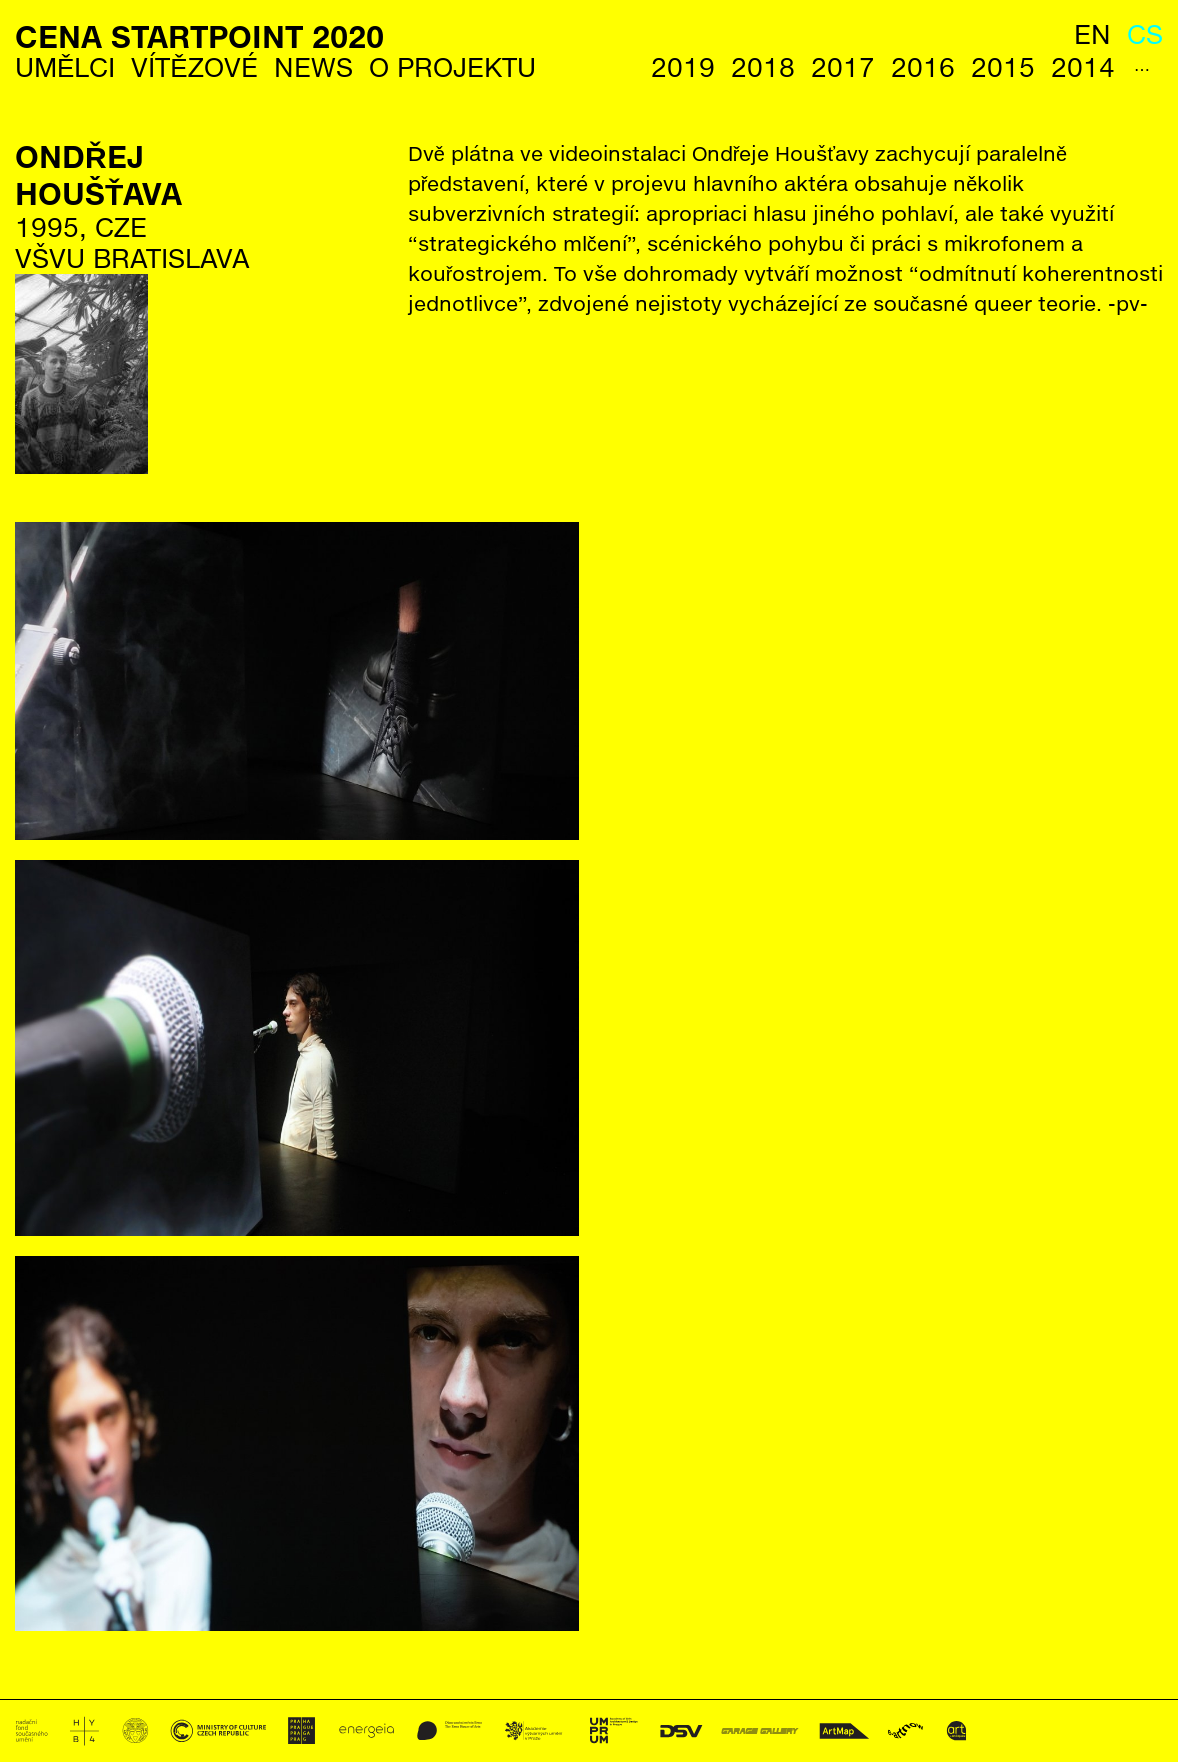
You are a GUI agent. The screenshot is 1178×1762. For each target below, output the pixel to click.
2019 (683, 67)
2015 (1003, 67)
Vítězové (194, 67)
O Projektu (452, 67)
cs (1145, 34)
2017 (843, 67)
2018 (763, 67)
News (313, 67)
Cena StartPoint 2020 (199, 36)
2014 (1083, 67)
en (1092, 34)
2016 (923, 67)
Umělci (65, 67)
